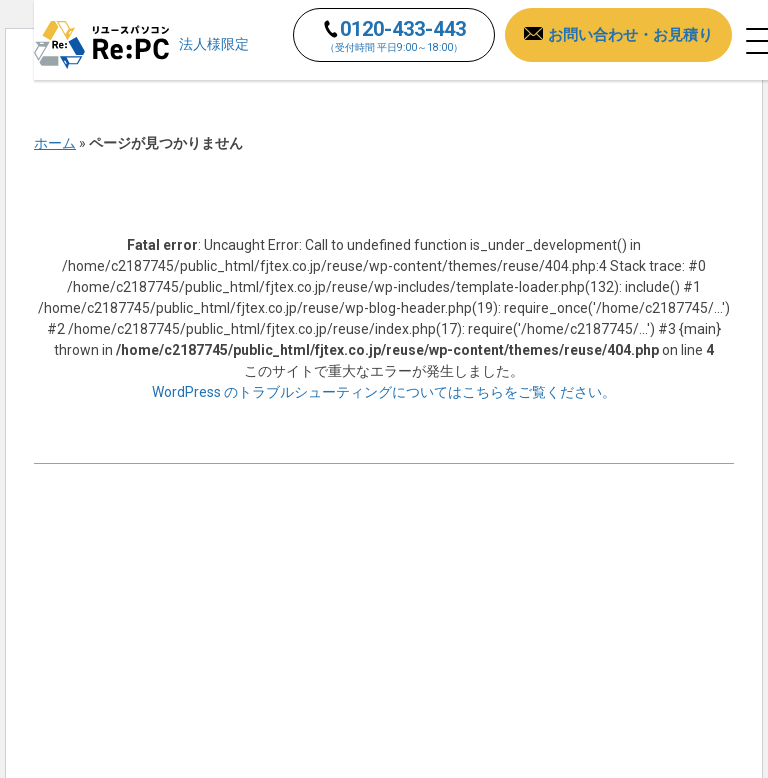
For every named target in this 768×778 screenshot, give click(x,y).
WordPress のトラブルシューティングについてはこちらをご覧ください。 (384, 392)
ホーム (55, 143)
